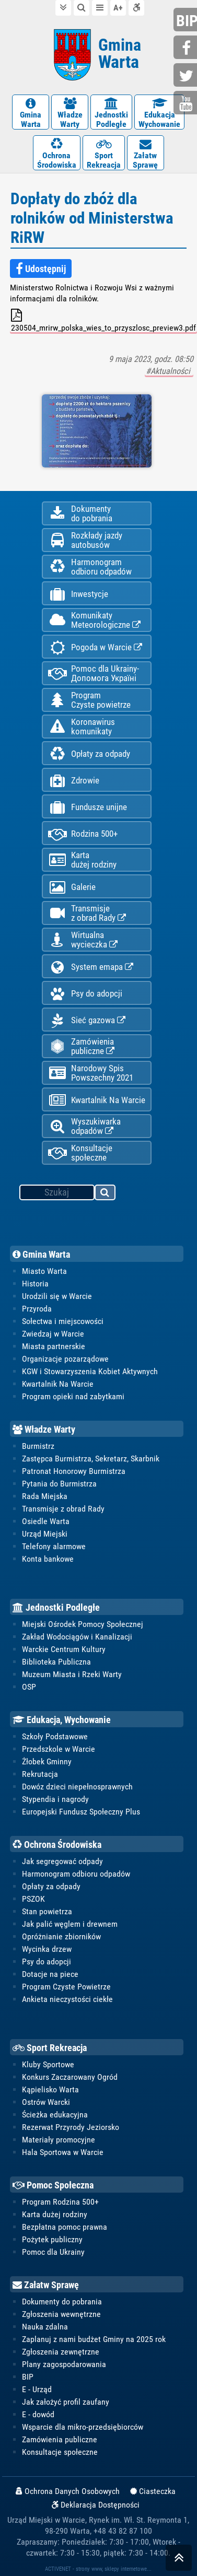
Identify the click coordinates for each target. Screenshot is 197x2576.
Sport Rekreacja (50, 2047)
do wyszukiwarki (81, 8)
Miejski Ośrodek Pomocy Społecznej (82, 1624)
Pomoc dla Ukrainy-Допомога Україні (93, 673)
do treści (63, 8)
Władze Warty (44, 1429)
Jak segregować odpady (62, 1861)
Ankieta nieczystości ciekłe (67, 1999)
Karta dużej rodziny (54, 2214)
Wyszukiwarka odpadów (84, 1126)
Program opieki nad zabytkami (73, 1396)
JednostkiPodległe (111, 113)
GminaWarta (30, 113)
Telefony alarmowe (54, 1546)
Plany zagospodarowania (64, 2364)
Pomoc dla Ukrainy (53, 2252)
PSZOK (33, 1899)
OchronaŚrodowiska (56, 154)
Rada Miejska (44, 1496)
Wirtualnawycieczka (83, 940)
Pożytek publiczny (52, 2239)
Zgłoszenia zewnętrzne (60, 2352)
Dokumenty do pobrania (62, 2301)
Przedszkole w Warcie (58, 1749)
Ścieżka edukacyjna (55, 2115)
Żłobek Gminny (47, 1761)
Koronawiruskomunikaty (81, 726)
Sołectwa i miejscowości (62, 1321)
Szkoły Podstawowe (55, 1736)
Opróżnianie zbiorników (61, 1936)
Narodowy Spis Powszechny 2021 (90, 1073)
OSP (29, 1687)
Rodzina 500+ (83, 833)
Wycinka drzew (47, 1949)
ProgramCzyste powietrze (89, 700)
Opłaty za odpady (89, 753)
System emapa (90, 967)
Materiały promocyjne (58, 2140)
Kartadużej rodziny (82, 860)
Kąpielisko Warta (50, 2089)
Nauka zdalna (45, 2327)
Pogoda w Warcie (95, 647)
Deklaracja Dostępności (96, 2505)
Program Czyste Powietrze (66, 1987)
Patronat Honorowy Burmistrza (73, 1471)
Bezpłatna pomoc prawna (64, 2227)
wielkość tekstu (118, 8)
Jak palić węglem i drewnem (70, 1924)
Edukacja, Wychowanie (62, 1719)
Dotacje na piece (50, 1974)
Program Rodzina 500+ (60, 2202)
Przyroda (37, 1309)
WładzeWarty (69, 113)
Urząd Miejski (44, 1534)
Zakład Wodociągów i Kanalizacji (77, 1637)
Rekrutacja (40, 1774)
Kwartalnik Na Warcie (96, 1100)
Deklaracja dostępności (136, 8)
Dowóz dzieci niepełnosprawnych (77, 1787)
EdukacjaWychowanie (159, 113)
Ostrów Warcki (46, 2102)
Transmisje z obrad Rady (63, 1509)
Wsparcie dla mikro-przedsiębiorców (82, 2427)
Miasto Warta (44, 1271)
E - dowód (38, 2414)
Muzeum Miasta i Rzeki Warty (72, 1674)
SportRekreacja (104, 154)
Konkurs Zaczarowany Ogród (70, 2077)
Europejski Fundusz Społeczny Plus (81, 1812)
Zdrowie (73, 780)
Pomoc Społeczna (53, 2185)
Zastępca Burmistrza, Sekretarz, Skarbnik (90, 1458)
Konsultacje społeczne (80, 1153)
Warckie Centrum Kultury (64, 1649)
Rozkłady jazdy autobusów (85, 540)
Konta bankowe (48, 1559)
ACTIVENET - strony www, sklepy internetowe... (98, 2568)
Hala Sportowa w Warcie (62, 2152)
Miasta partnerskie (53, 1346)
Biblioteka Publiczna (56, 1662)
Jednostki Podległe (56, 1607)
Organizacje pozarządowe (65, 1359)
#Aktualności (169, 371)
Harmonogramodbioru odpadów (90, 567)
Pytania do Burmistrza (59, 1484)
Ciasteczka (153, 2491)
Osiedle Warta (45, 1521)
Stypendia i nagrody (55, 1799)
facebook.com (186, 48)
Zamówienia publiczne (81, 1046)
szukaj (105, 1194)
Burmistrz (38, 1446)
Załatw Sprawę (46, 2284)
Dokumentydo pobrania (80, 513)
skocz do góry (179, 2560)
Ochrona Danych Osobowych (68, 2491)
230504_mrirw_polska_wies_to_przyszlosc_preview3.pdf (103, 321)
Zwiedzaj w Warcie (53, 1334)
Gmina (119, 53)
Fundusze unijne (87, 807)
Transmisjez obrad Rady (87, 913)
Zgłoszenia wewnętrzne (61, 2314)
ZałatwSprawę (145, 154)
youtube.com (186, 104)
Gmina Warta (41, 1254)
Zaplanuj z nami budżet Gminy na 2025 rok (94, 2339)
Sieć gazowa (86, 1020)
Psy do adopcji (85, 993)
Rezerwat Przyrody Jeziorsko (70, 2127)
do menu (100, 8)
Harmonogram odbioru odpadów (76, 1874)
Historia (35, 1284)
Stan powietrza (47, 1911)
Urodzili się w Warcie (57, 1296)
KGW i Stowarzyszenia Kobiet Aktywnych (90, 1371)
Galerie (72, 887)
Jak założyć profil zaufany (65, 2402)
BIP (27, 2377)
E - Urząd (37, 2389)
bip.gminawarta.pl (186, 20)
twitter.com (186, 76)
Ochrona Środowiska (57, 1844)
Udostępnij (41, 268)
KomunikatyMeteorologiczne (94, 620)
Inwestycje (78, 594)
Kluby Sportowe (48, 2064)
